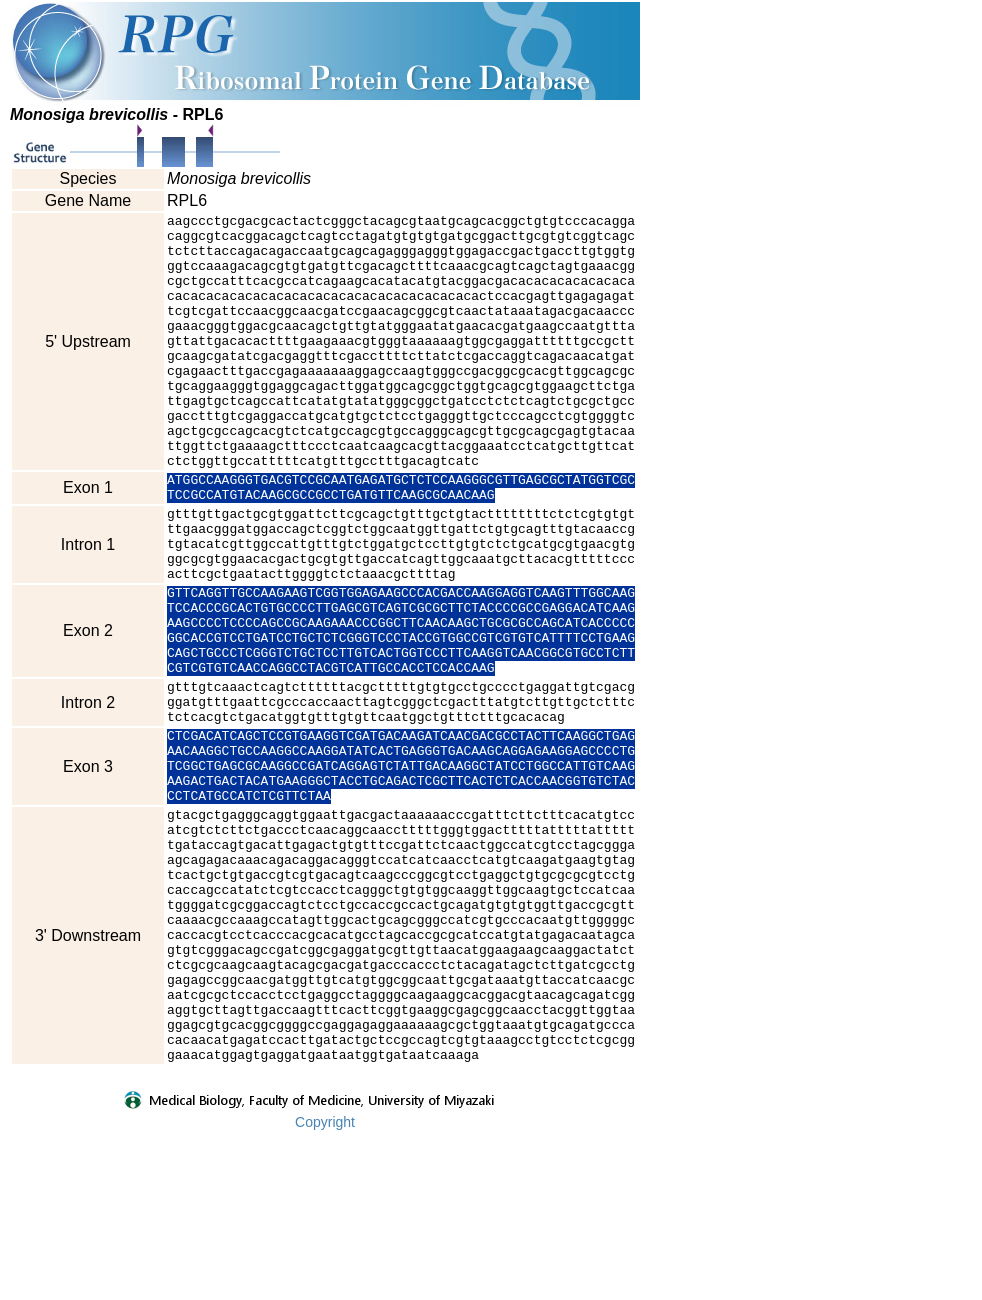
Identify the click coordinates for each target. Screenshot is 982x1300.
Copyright (325, 1287)
